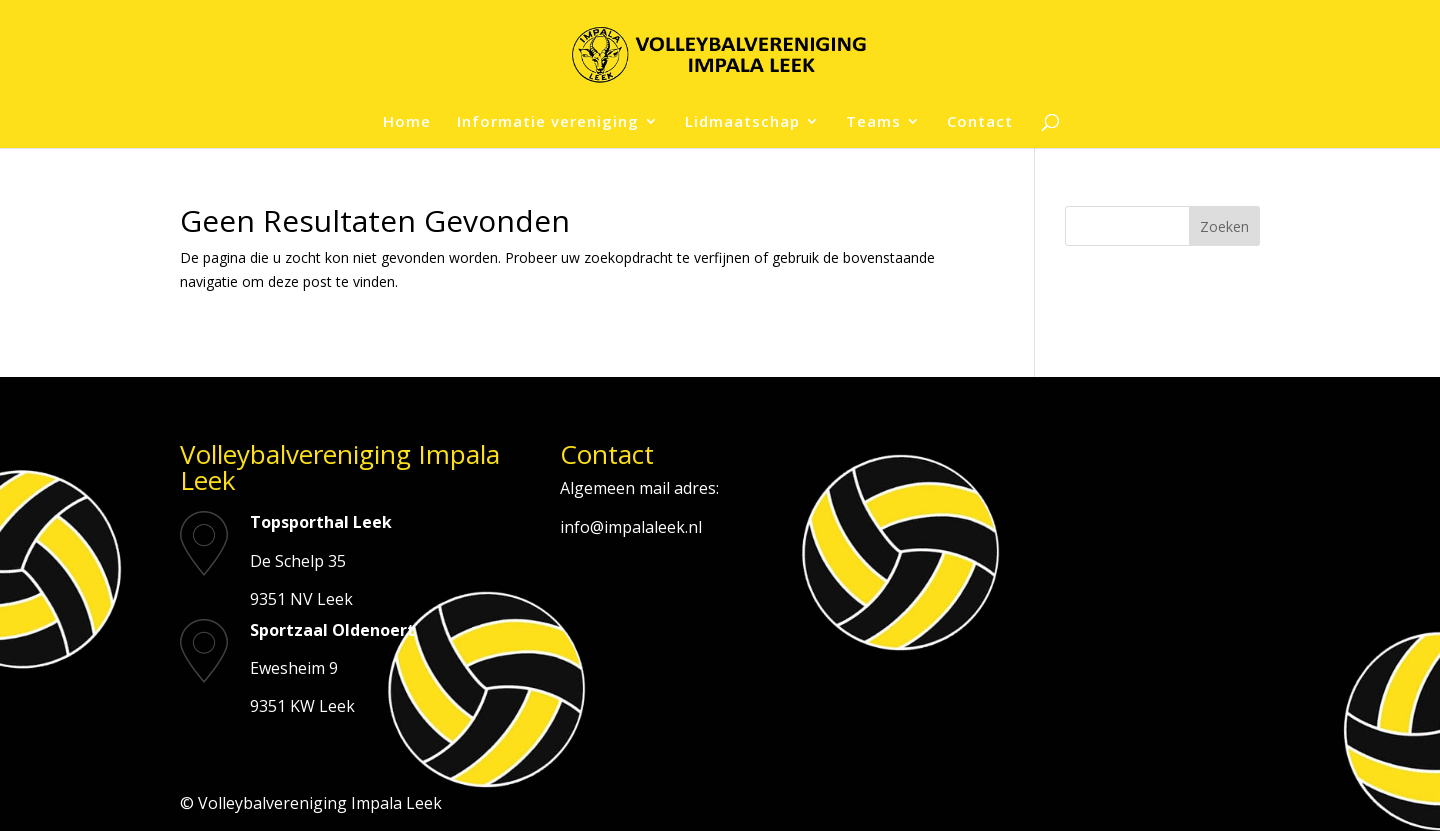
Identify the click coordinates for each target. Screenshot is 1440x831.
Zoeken (1224, 226)
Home (407, 122)
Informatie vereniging (548, 122)
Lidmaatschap (742, 122)
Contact (980, 122)
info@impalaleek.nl (631, 527)
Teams (873, 122)
